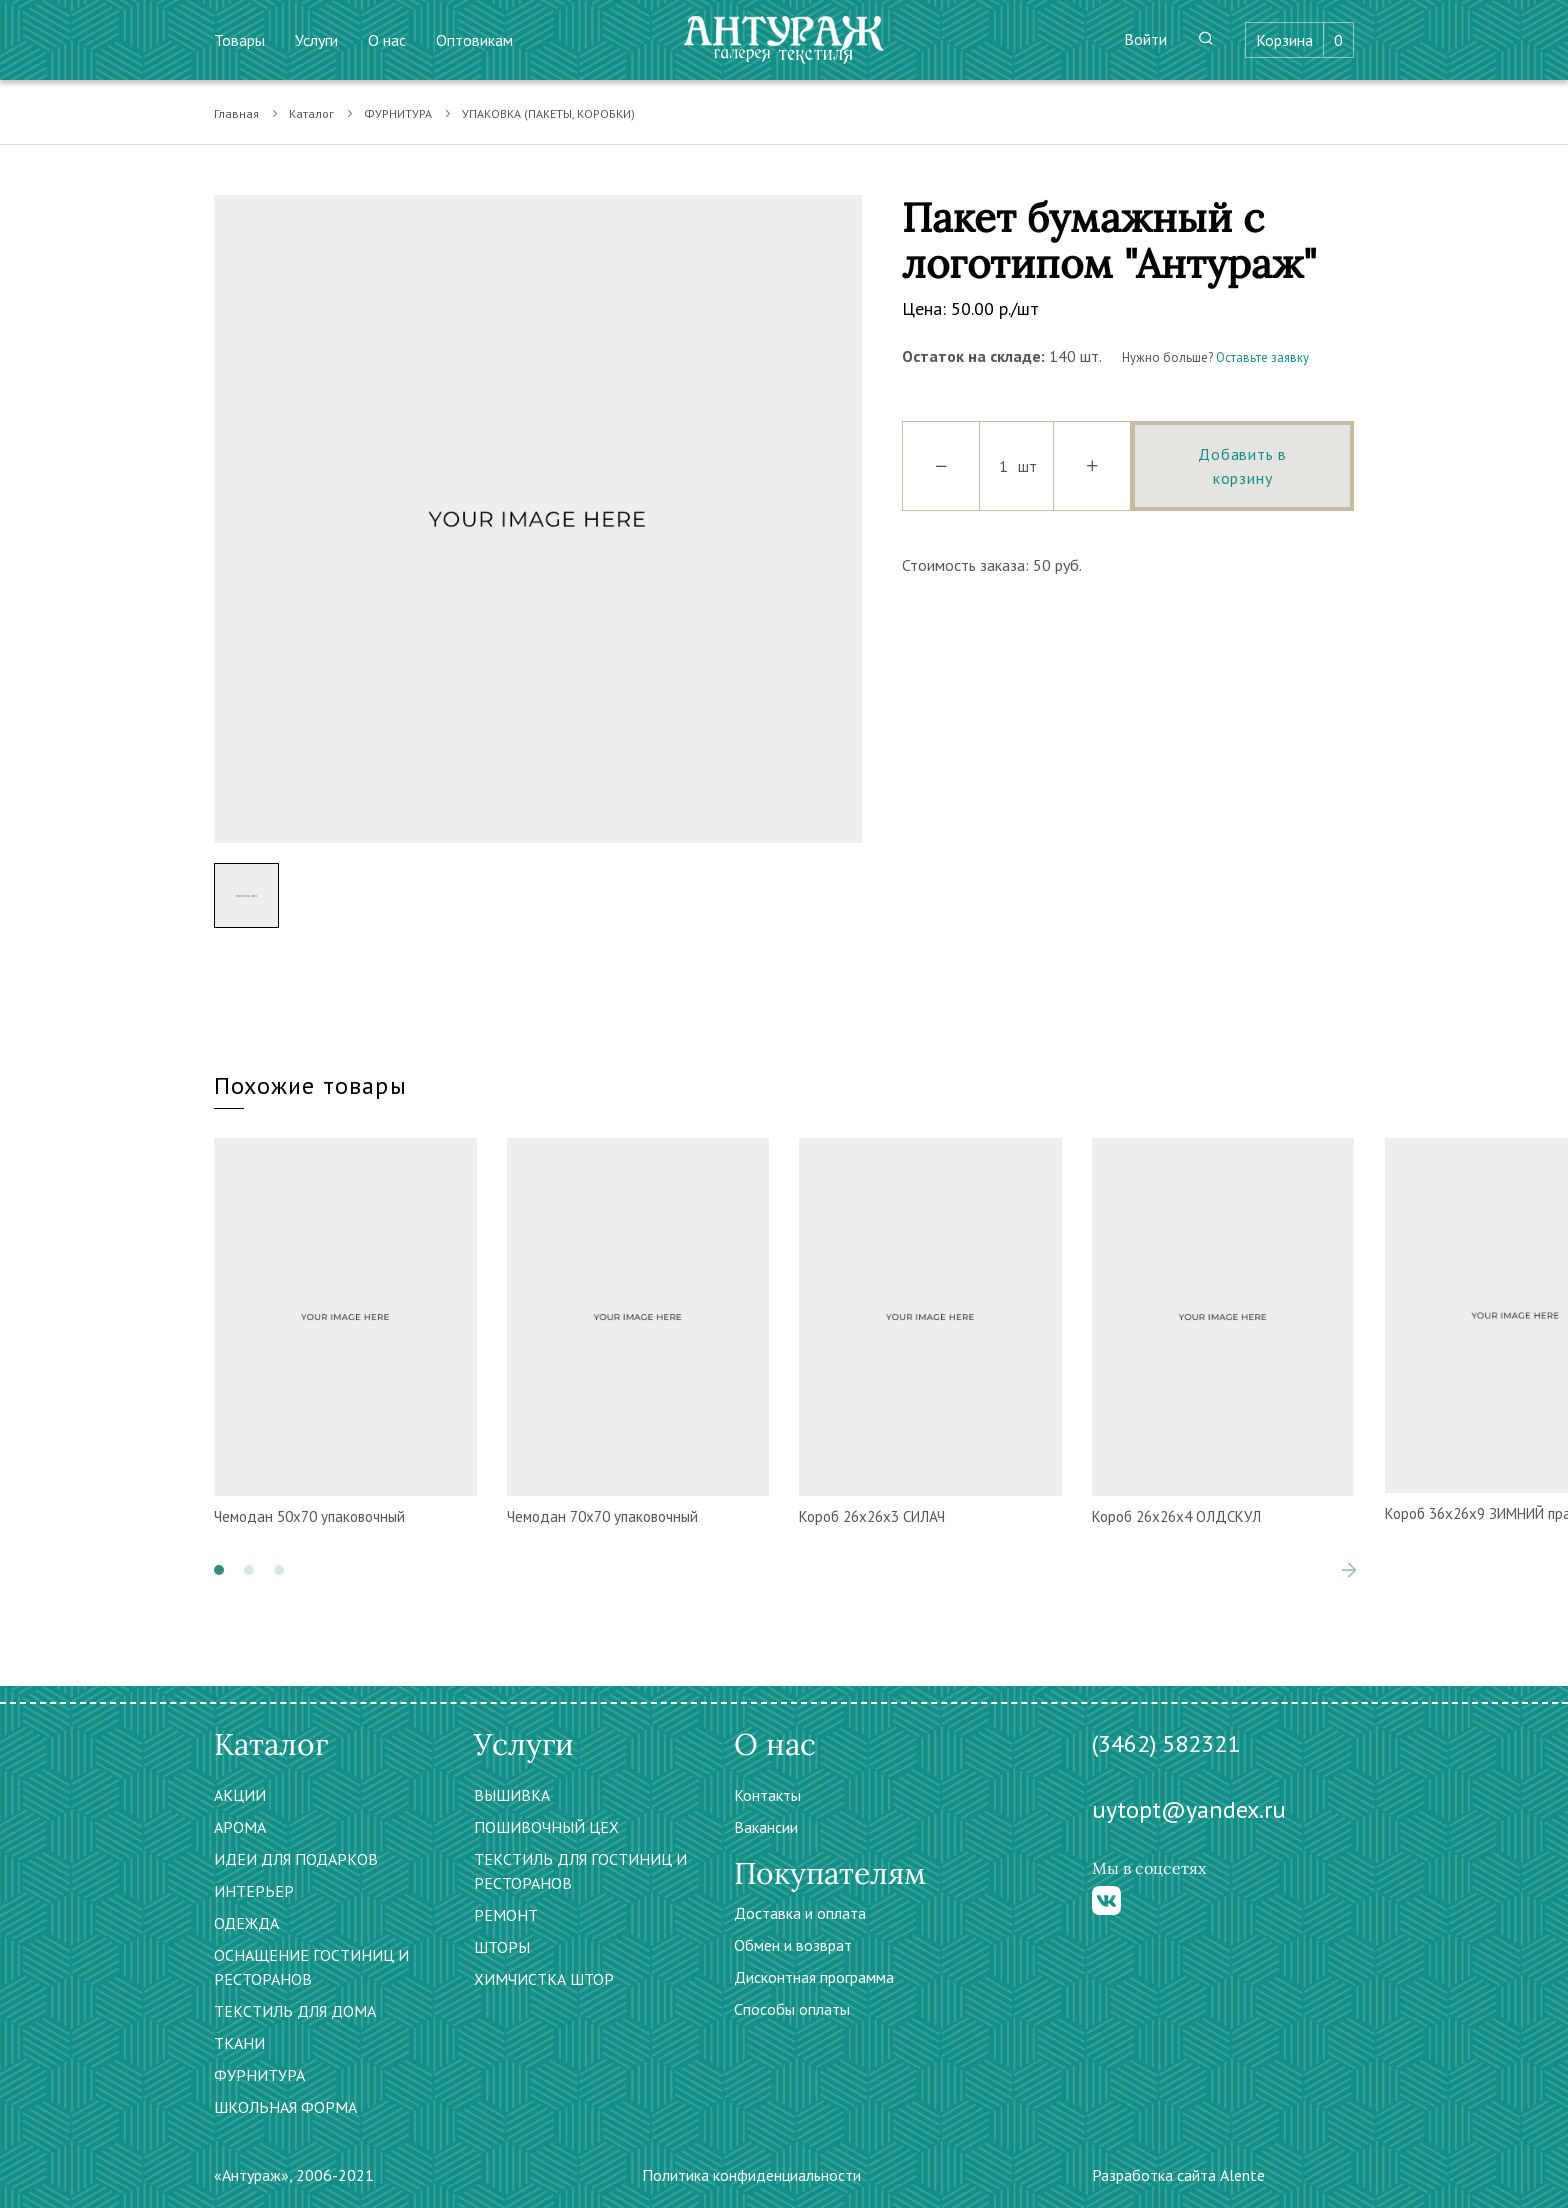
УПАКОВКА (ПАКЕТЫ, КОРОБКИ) (548, 113)
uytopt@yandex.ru (1189, 1809)
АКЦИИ (240, 1795)
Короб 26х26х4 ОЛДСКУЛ (1176, 1516)
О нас (387, 40)
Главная (236, 113)
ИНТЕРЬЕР (254, 1891)
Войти (1145, 39)
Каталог (311, 113)
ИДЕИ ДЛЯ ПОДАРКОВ (296, 1859)
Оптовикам (474, 40)
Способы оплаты (792, 2009)
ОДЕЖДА (246, 1923)
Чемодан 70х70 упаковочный (602, 1516)
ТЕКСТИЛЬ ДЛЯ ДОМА (295, 2011)
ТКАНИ (239, 2043)
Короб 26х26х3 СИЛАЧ (872, 1516)
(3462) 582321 (1166, 1743)
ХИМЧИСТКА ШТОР (544, 1979)
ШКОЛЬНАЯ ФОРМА (285, 2107)
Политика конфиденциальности (751, 2175)
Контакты (767, 1795)
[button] (219, 1570)
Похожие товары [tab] (310, 1085)
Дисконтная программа (814, 1977)
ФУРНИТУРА (398, 113)
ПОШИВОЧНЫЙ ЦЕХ (546, 1827)
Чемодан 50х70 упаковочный (309, 1516)
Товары (239, 40)
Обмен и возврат (793, 1945)
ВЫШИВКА (512, 1795)
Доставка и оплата (800, 1913)
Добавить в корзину (1242, 466)
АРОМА (240, 1827)
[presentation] (1349, 1570)
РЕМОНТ (506, 1915)
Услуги (316, 40)
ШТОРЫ (502, 1947)
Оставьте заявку (1262, 357)
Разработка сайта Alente (1178, 2175)
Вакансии (766, 1827)
